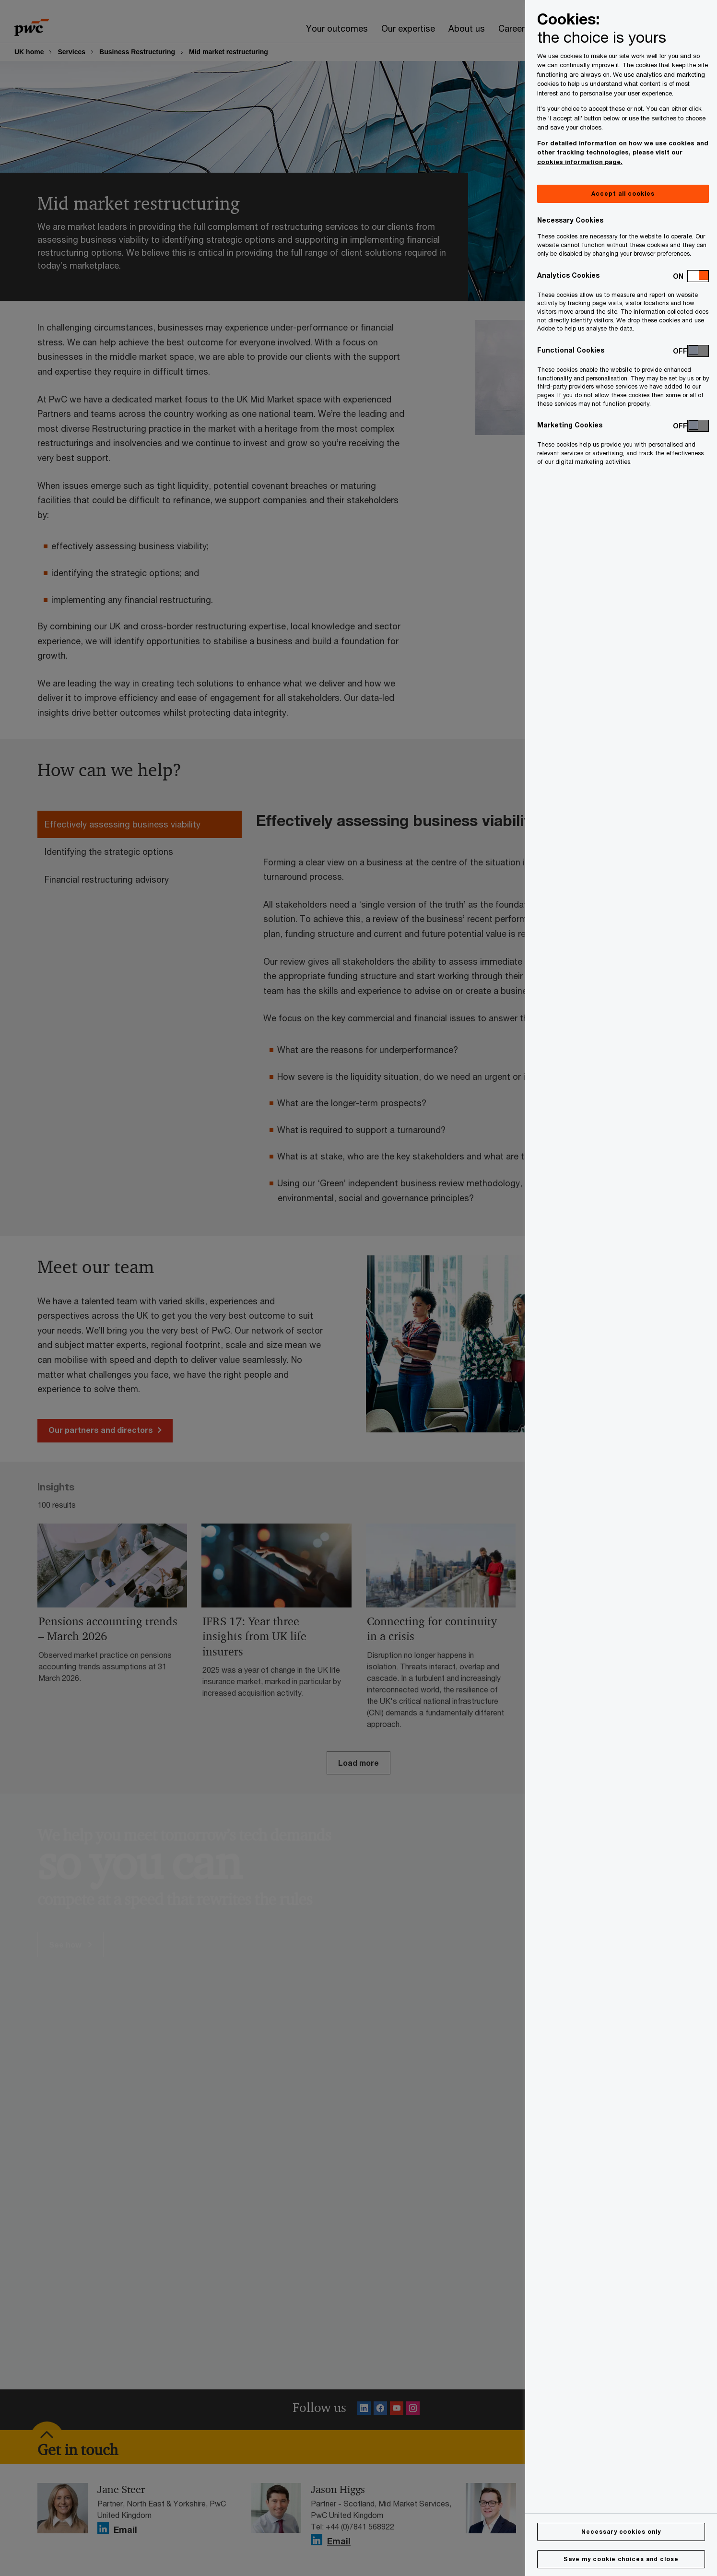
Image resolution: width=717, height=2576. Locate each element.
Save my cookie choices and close (621, 2559)
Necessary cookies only (621, 2531)
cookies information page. (580, 161)
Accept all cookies (622, 193)
